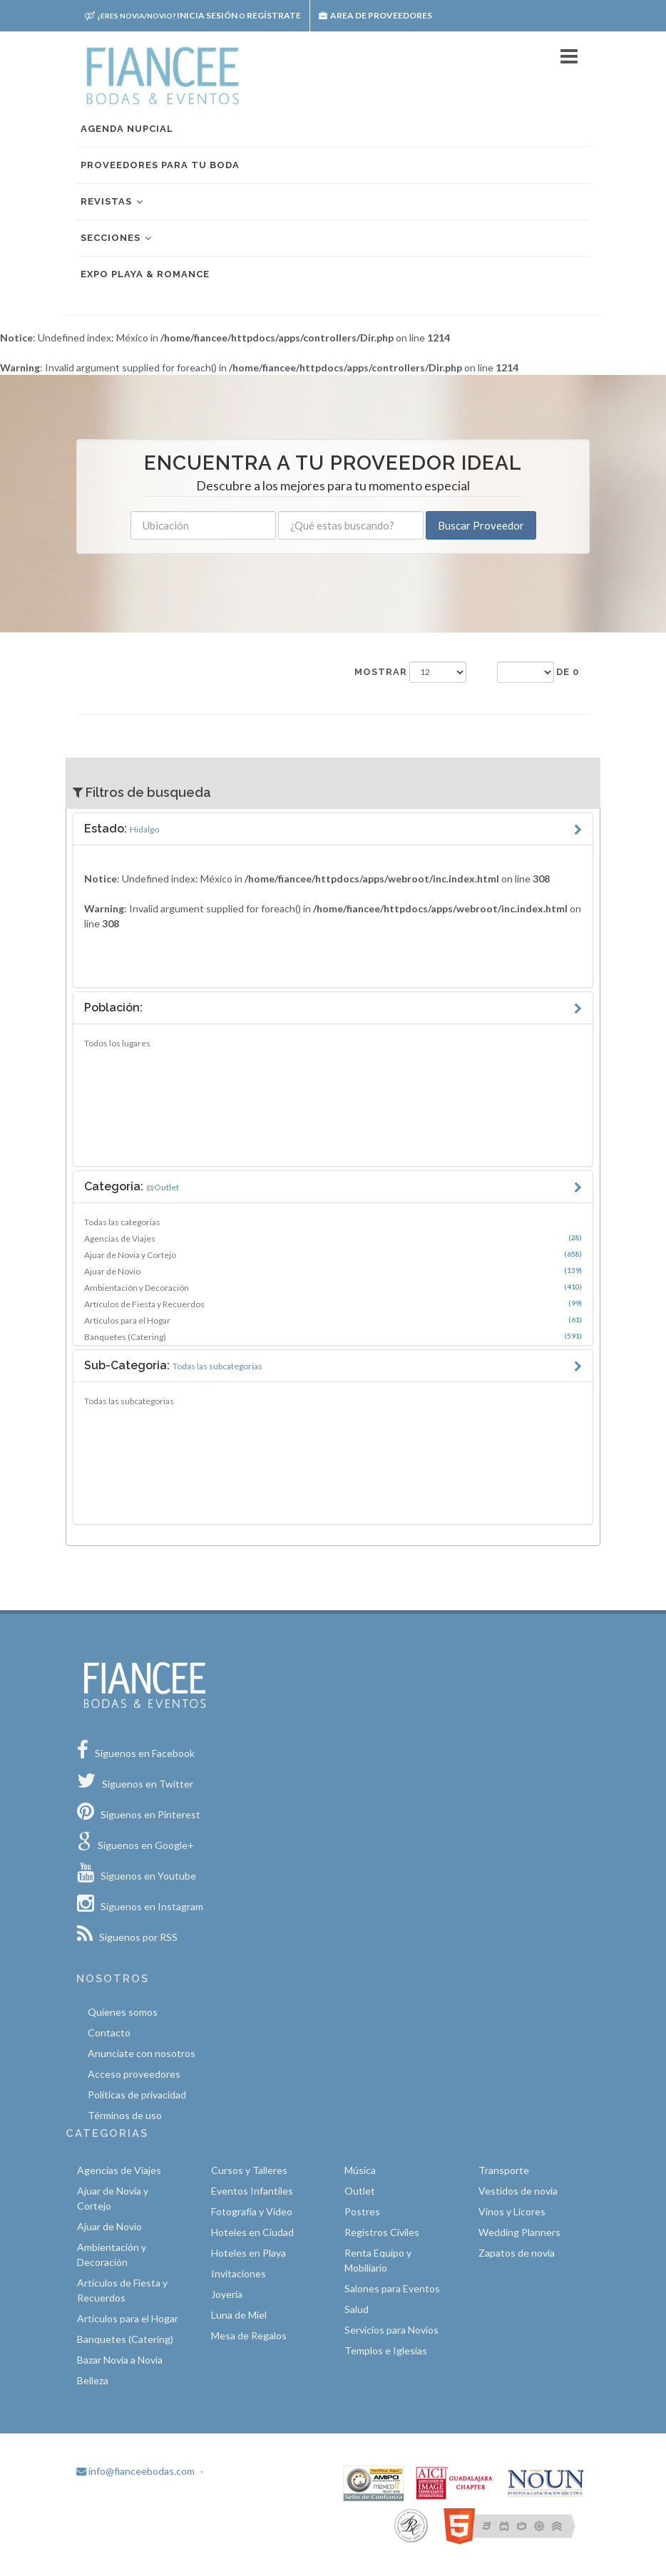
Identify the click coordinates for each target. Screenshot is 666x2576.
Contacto (109, 2032)
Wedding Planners (519, 2232)
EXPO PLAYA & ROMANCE (145, 274)
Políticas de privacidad (137, 2094)
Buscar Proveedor (481, 525)
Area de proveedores (375, 15)
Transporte (503, 2170)
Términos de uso (125, 2115)
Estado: (121, 828)
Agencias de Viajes (333, 1238)
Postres (362, 2211)
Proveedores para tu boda (160, 165)
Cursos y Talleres (249, 2170)
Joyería (226, 2294)
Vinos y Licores (511, 2211)
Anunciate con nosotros (141, 2053)
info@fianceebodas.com (135, 2471)
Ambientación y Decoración (333, 1287)
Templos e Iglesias (385, 2350)
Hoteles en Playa (248, 2253)
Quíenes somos (123, 2012)
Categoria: (131, 1186)
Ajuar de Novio (333, 1271)
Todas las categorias (122, 1222)
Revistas (113, 202)
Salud (356, 2309)
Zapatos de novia (516, 2253)
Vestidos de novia (518, 2191)
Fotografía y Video (251, 2211)
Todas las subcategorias (129, 1401)
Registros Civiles (381, 2232)
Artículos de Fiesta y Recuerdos (333, 1303)
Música (360, 2170)
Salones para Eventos (392, 2288)
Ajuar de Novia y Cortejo (333, 1254)
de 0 (567, 671)
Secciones (117, 238)
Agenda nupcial (127, 128)
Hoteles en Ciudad (252, 2232)
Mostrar (380, 671)
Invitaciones (238, 2273)
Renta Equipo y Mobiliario (377, 2260)
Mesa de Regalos (249, 2335)
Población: (113, 1007)
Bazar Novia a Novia (120, 2360)
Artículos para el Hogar (333, 1320)
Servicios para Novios (391, 2330)
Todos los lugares (117, 1043)
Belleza (92, 2380)
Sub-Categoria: (173, 1365)
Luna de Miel (239, 2315)
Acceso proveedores (134, 2074)
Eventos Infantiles (252, 2191)
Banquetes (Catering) (333, 1336)
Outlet (359, 2191)
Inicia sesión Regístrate (193, 15)
